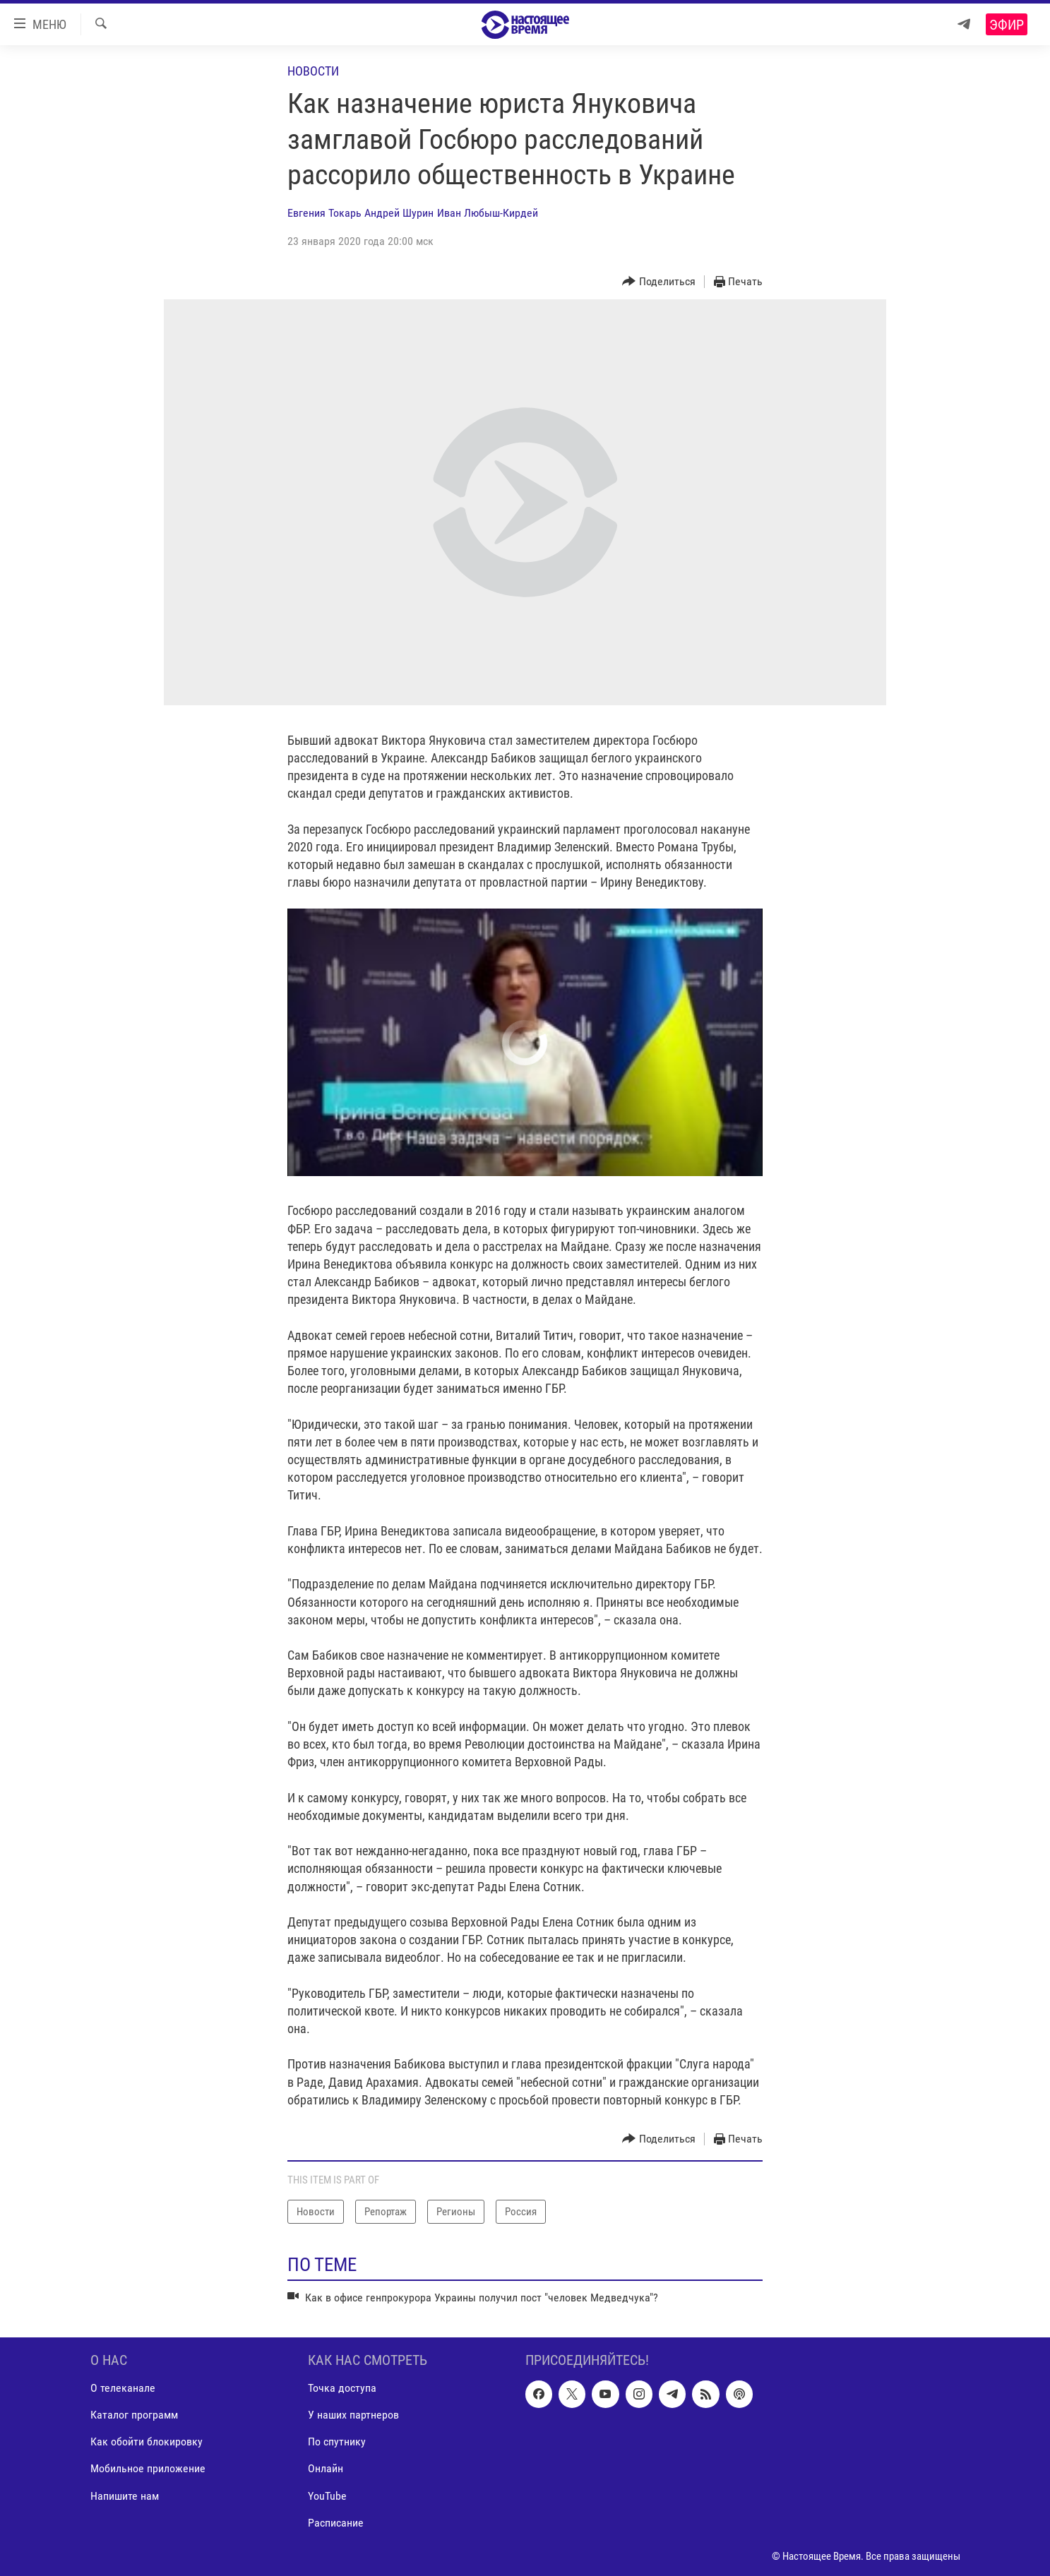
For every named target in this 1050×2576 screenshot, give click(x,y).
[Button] (659, 282)
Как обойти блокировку (146, 2442)
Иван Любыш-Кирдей (487, 213)
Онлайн (325, 2469)
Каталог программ (134, 2415)
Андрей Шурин (399, 213)
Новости (313, 71)
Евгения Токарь (324, 213)
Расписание (336, 2522)
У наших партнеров (353, 2415)
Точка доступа (342, 2388)
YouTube (327, 2496)
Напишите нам (124, 2496)
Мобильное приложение (147, 2469)
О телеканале (122, 2388)
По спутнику (337, 2442)
